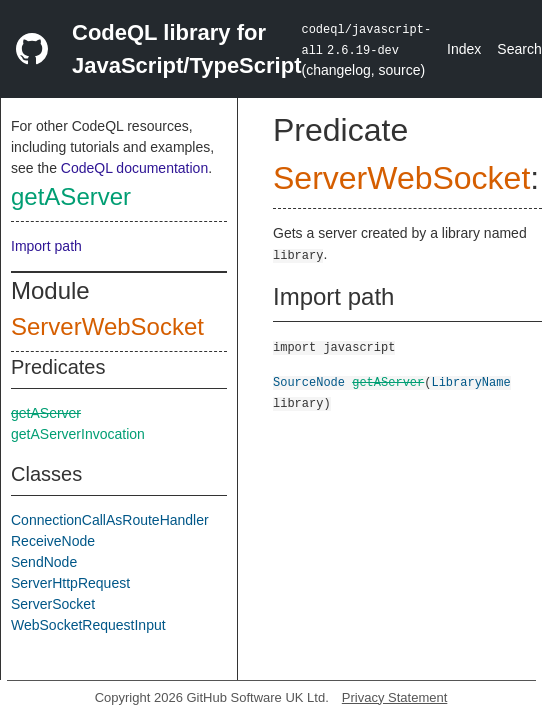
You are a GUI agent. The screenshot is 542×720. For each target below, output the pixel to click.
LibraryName (470, 381)
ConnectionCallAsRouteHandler (110, 520)
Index (464, 49)
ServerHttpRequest (70, 583)
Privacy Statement (395, 697)
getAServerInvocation (78, 434)
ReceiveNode (53, 541)
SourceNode (309, 381)
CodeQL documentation (134, 168)
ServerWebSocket (107, 326)
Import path (46, 246)
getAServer (71, 196)
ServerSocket (53, 604)
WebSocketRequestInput (88, 625)
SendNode (44, 562)
